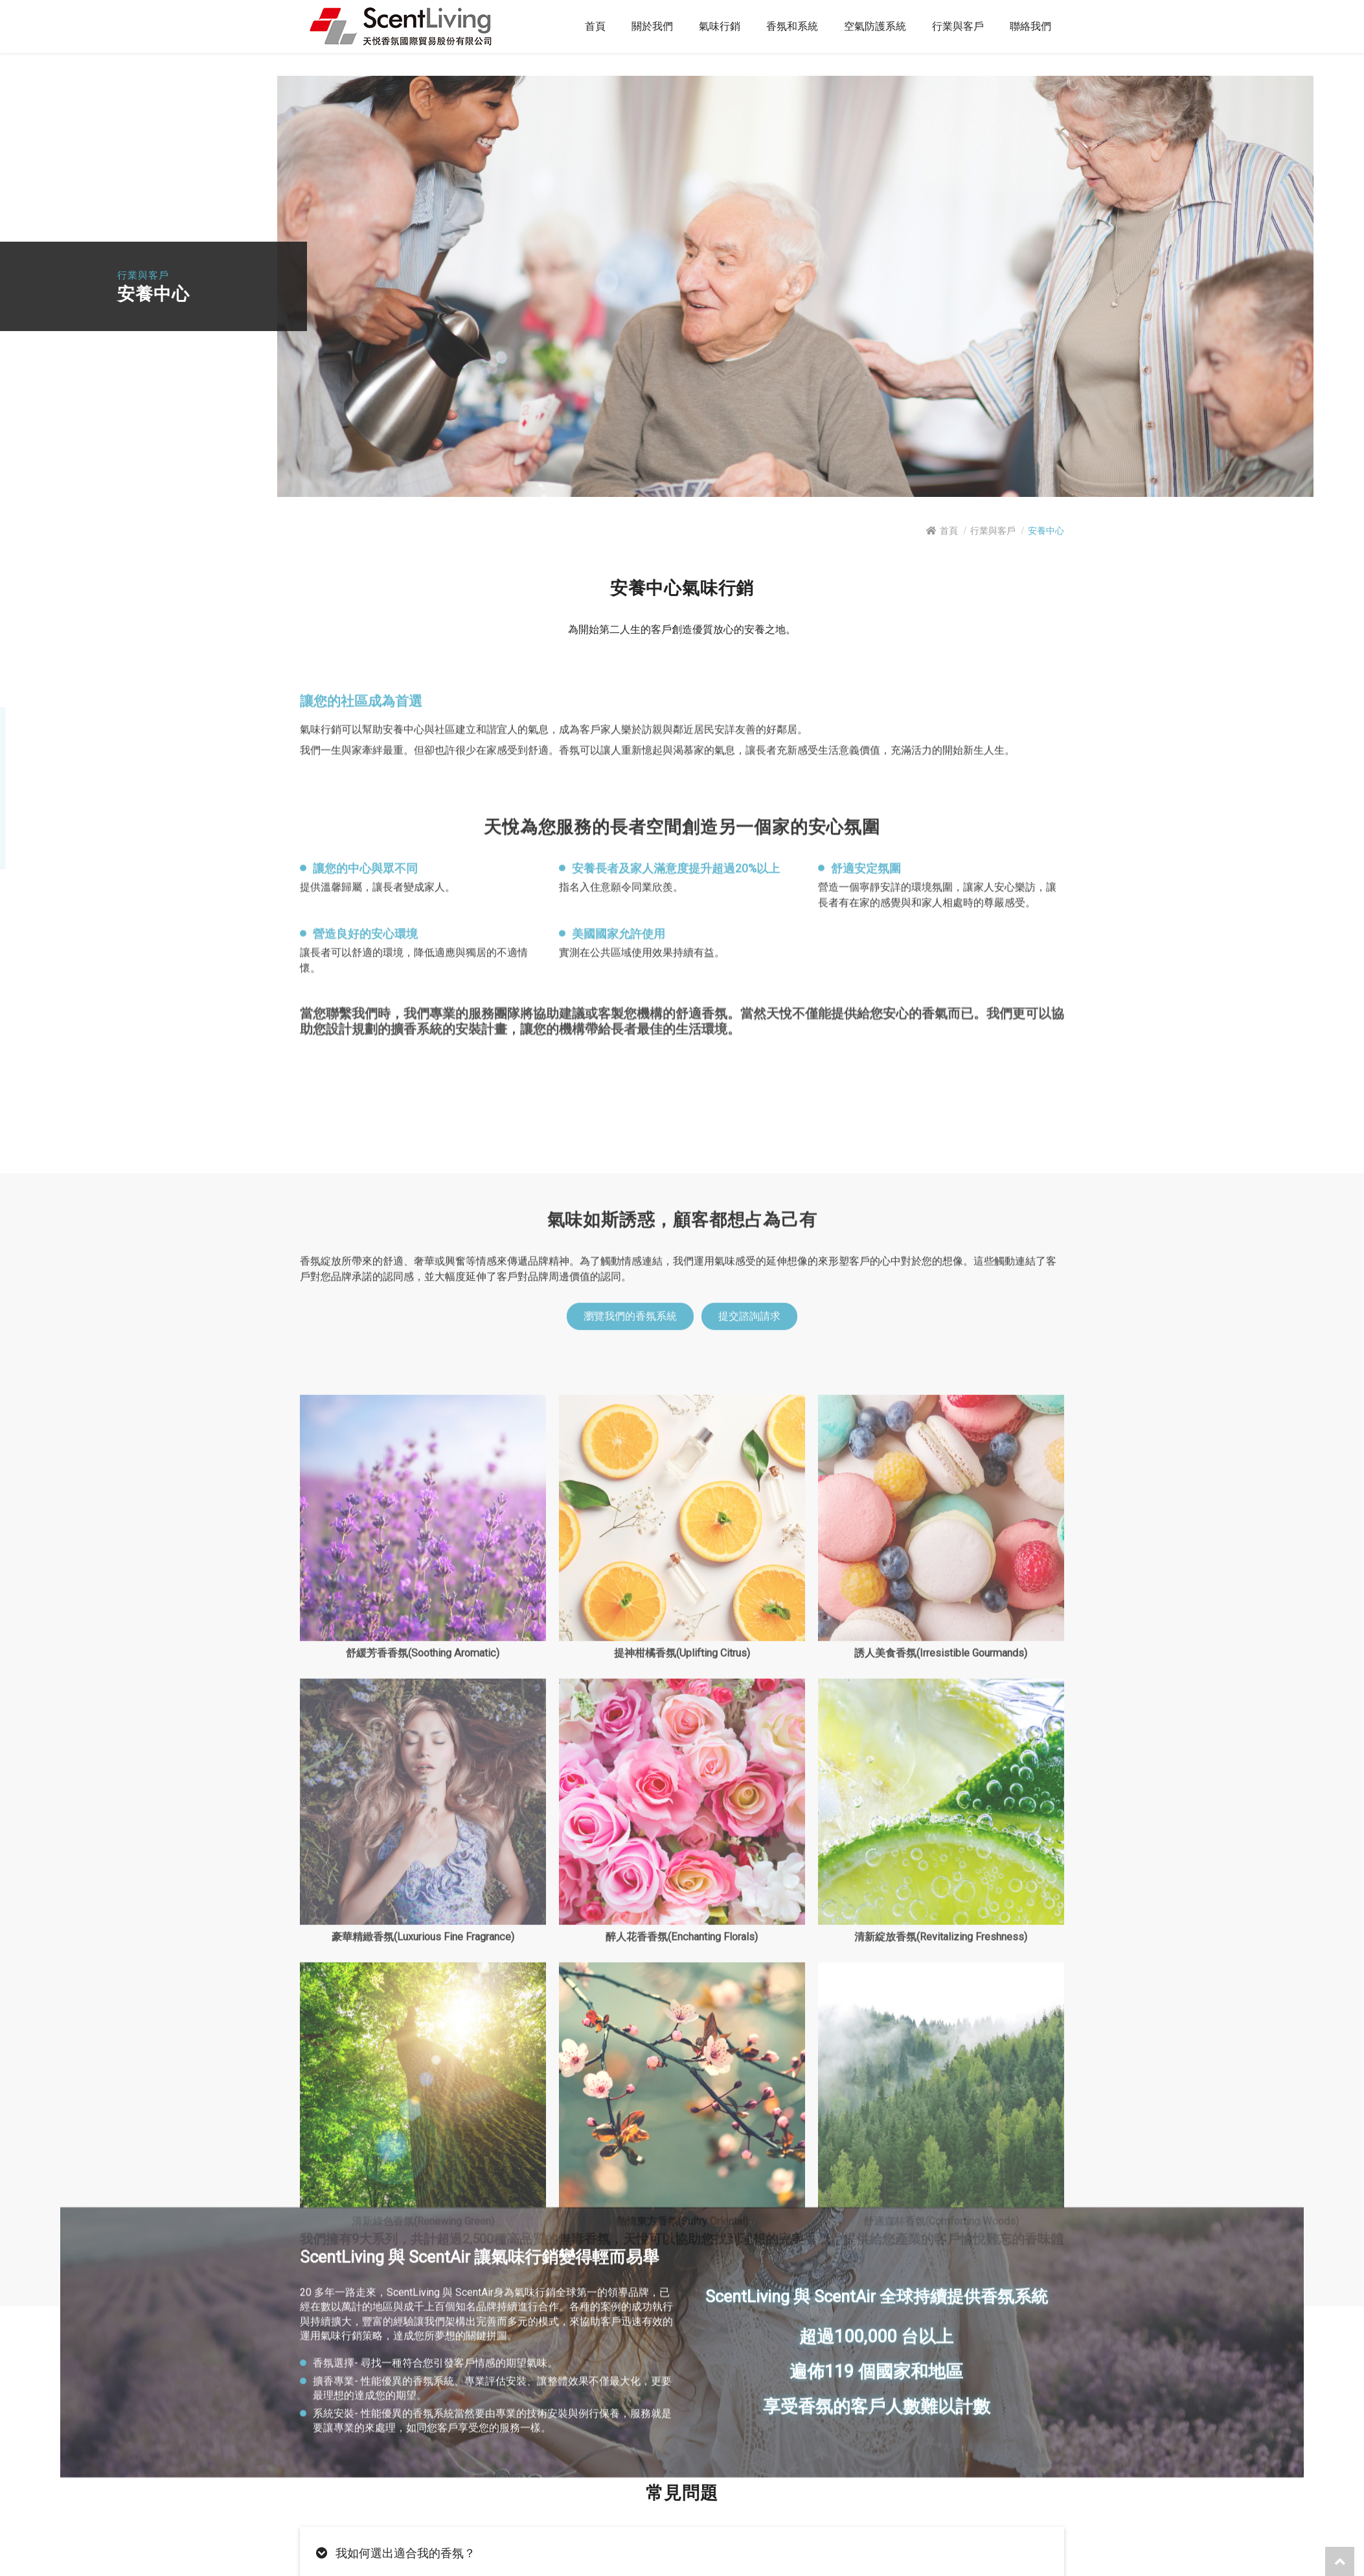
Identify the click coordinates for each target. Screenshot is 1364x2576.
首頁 (949, 530)
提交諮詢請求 (749, 2071)
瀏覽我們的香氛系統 (630, 2071)
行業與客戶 (993, 530)
